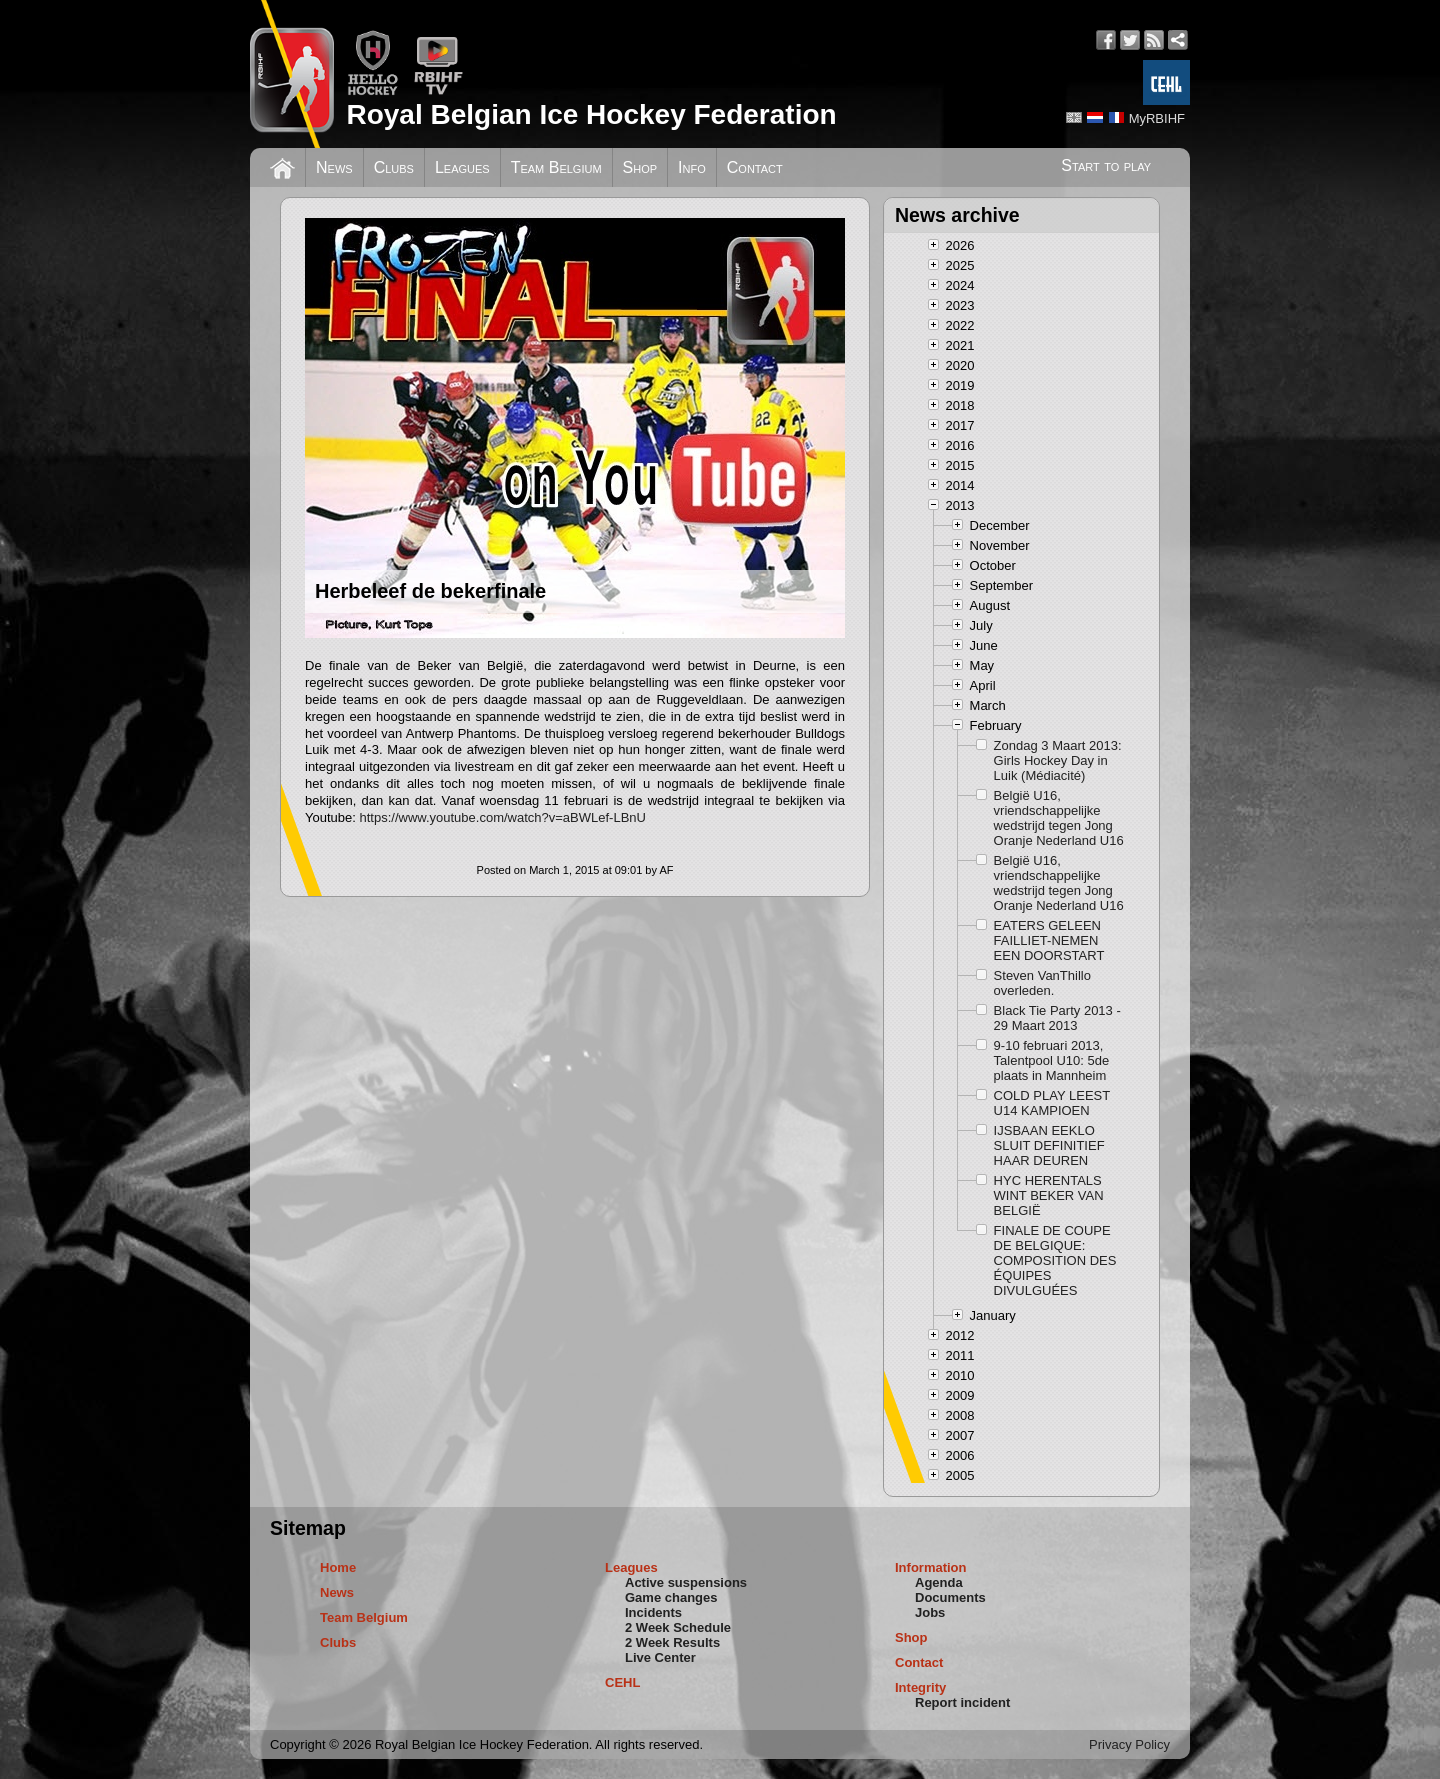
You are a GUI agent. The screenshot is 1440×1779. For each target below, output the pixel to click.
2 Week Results (672, 1642)
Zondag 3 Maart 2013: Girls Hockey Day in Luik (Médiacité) (1058, 760)
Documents (950, 1597)
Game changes (671, 1597)
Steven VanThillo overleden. (1042, 983)
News (334, 167)
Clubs (394, 167)
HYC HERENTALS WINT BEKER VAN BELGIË (1049, 1195)
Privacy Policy (1129, 1744)
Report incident (962, 1702)
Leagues (462, 167)
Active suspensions (686, 1582)
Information (931, 1567)
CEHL (622, 1682)
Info (692, 167)
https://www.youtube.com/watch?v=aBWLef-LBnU (502, 817)
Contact (755, 167)
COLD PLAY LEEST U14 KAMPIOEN (1052, 1103)
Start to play (1106, 165)
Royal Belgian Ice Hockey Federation (591, 114)
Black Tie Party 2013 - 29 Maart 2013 (1057, 1018)
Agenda (939, 1582)
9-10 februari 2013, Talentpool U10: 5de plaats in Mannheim (1052, 1060)
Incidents (653, 1612)
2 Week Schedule (678, 1627)
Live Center (660, 1657)
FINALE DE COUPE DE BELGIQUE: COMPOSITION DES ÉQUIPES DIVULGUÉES (1055, 1260)
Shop (640, 167)
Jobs (930, 1612)
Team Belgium (556, 167)
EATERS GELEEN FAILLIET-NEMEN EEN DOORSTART (1049, 940)
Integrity (920, 1687)
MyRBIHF (1157, 118)
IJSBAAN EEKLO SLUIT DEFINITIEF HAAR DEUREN (1049, 1145)
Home (338, 1567)
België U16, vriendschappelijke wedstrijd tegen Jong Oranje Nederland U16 (1059, 818)
